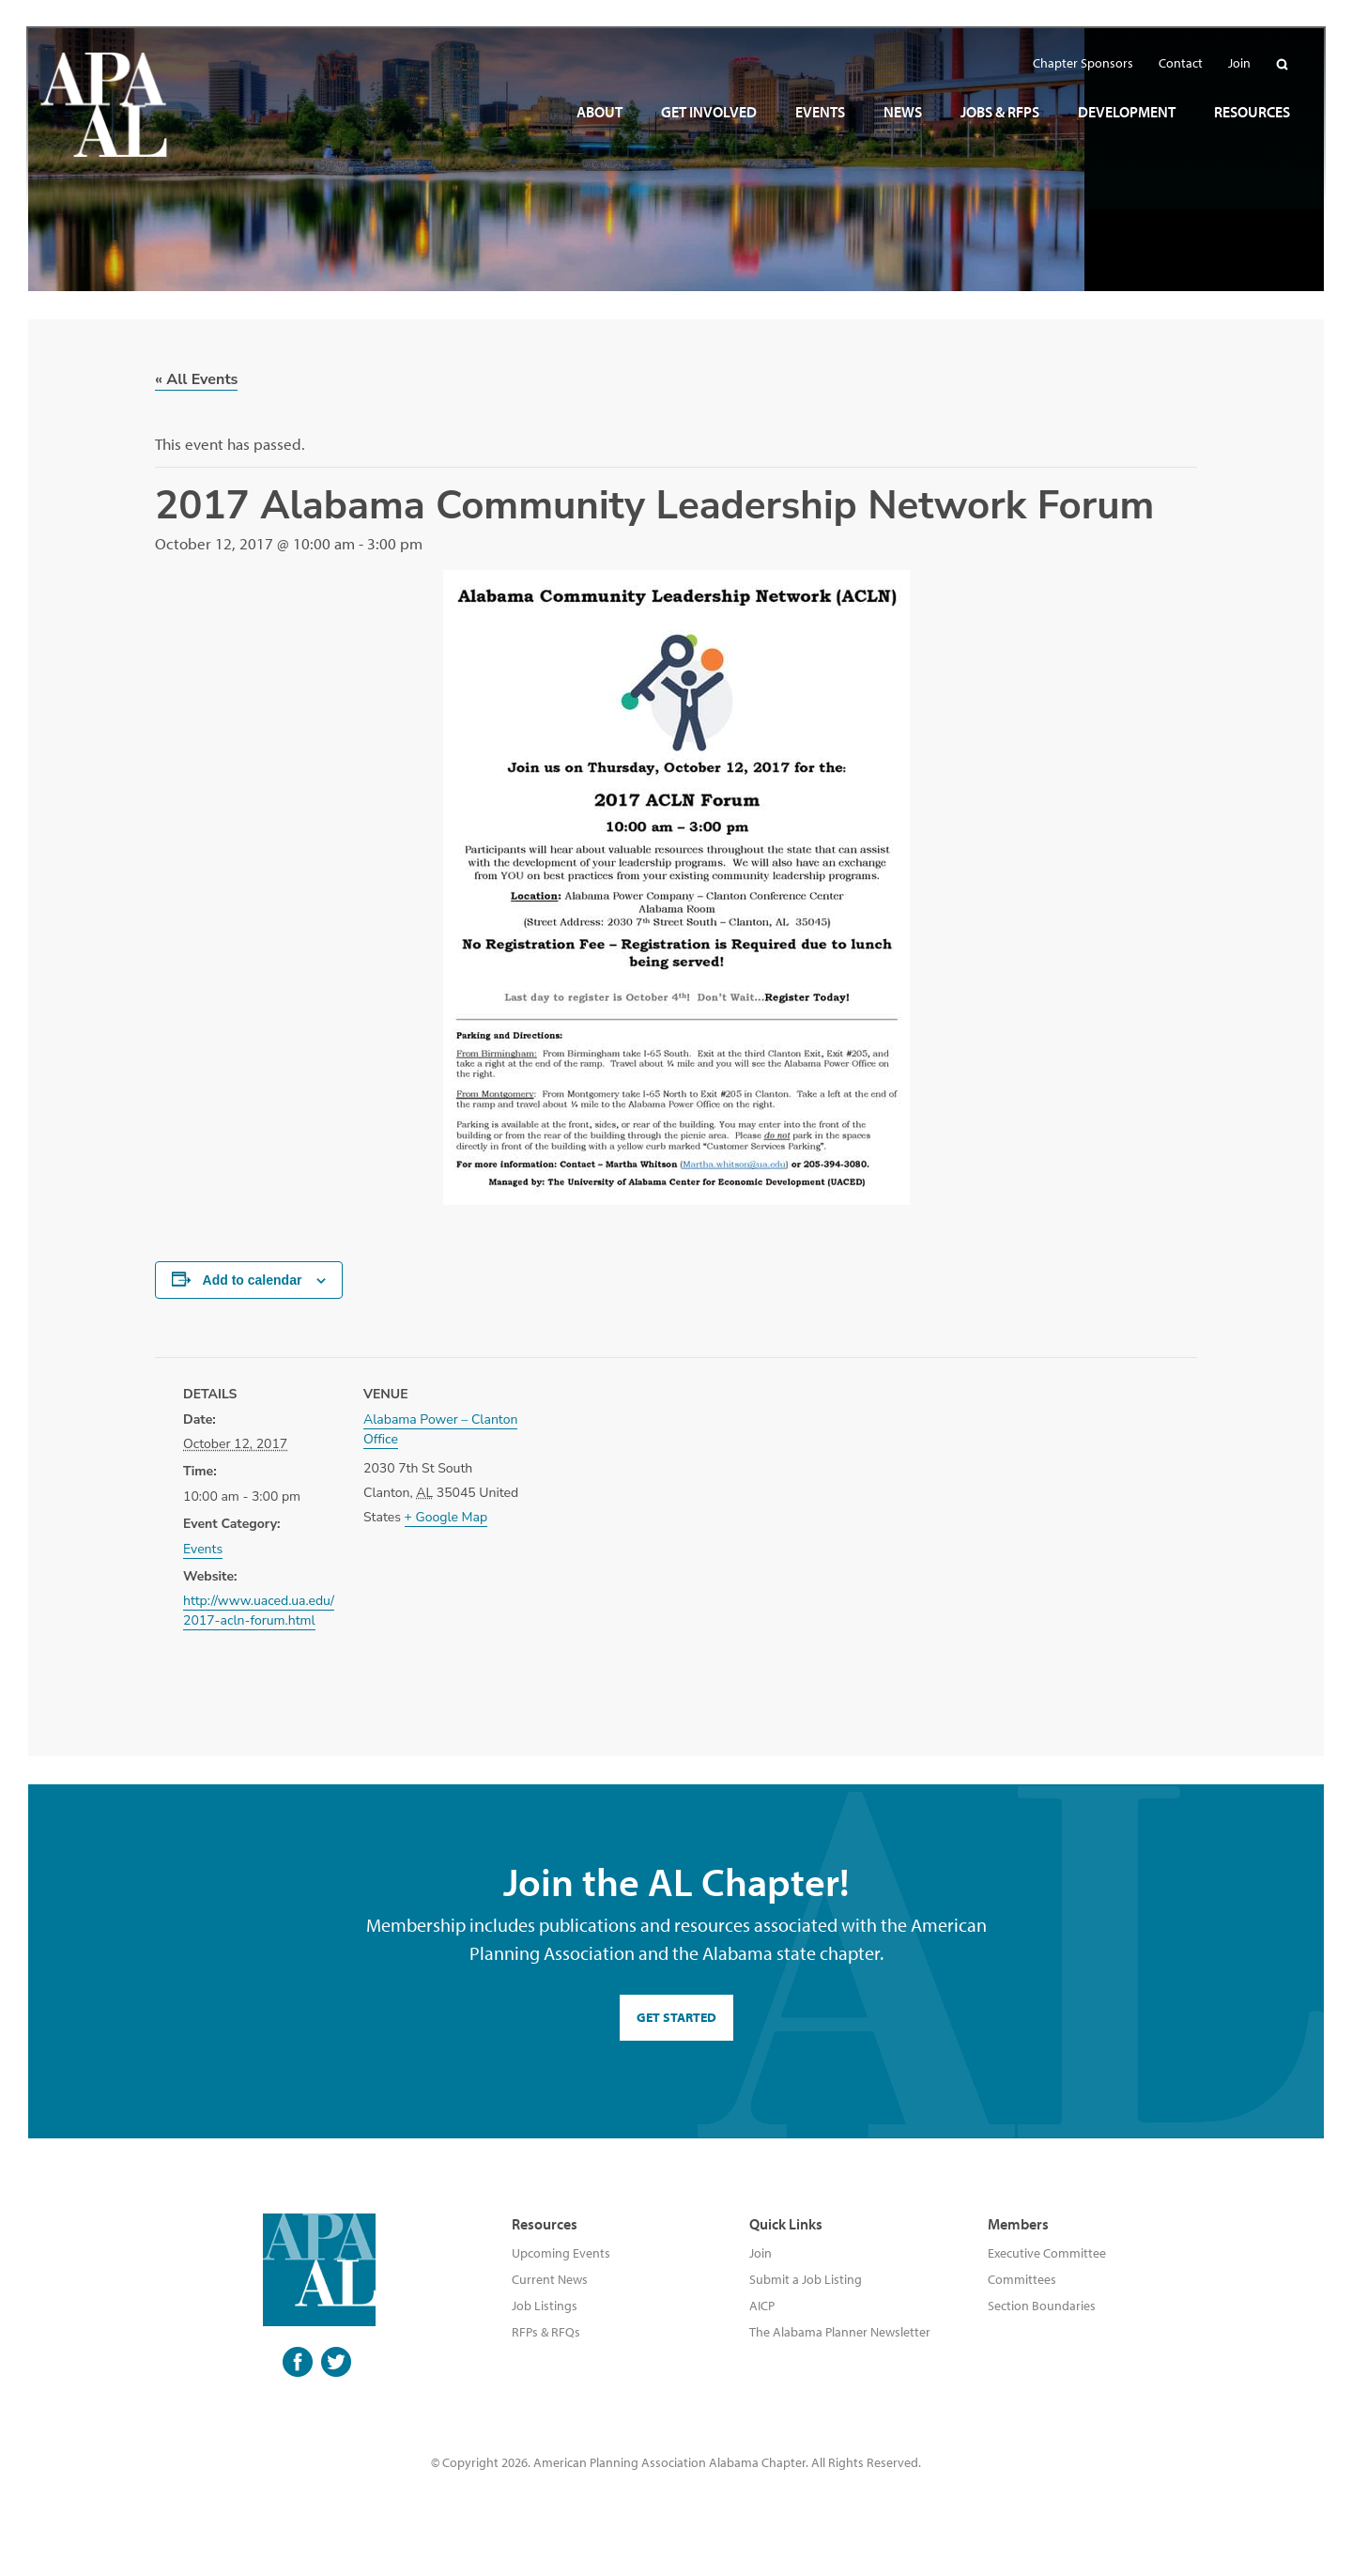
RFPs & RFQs (546, 2331)
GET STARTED (676, 2017)
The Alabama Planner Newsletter (839, 2331)
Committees (1022, 2279)
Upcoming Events (561, 2252)
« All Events (196, 379)
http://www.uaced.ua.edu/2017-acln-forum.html (258, 1610)
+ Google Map (446, 1517)
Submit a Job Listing (805, 2279)
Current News (550, 2279)
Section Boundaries (1042, 2305)
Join (760, 2252)
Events (203, 1549)
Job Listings (544, 2305)
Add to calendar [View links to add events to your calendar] (252, 1280)
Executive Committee (1047, 2252)
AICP (762, 2305)
